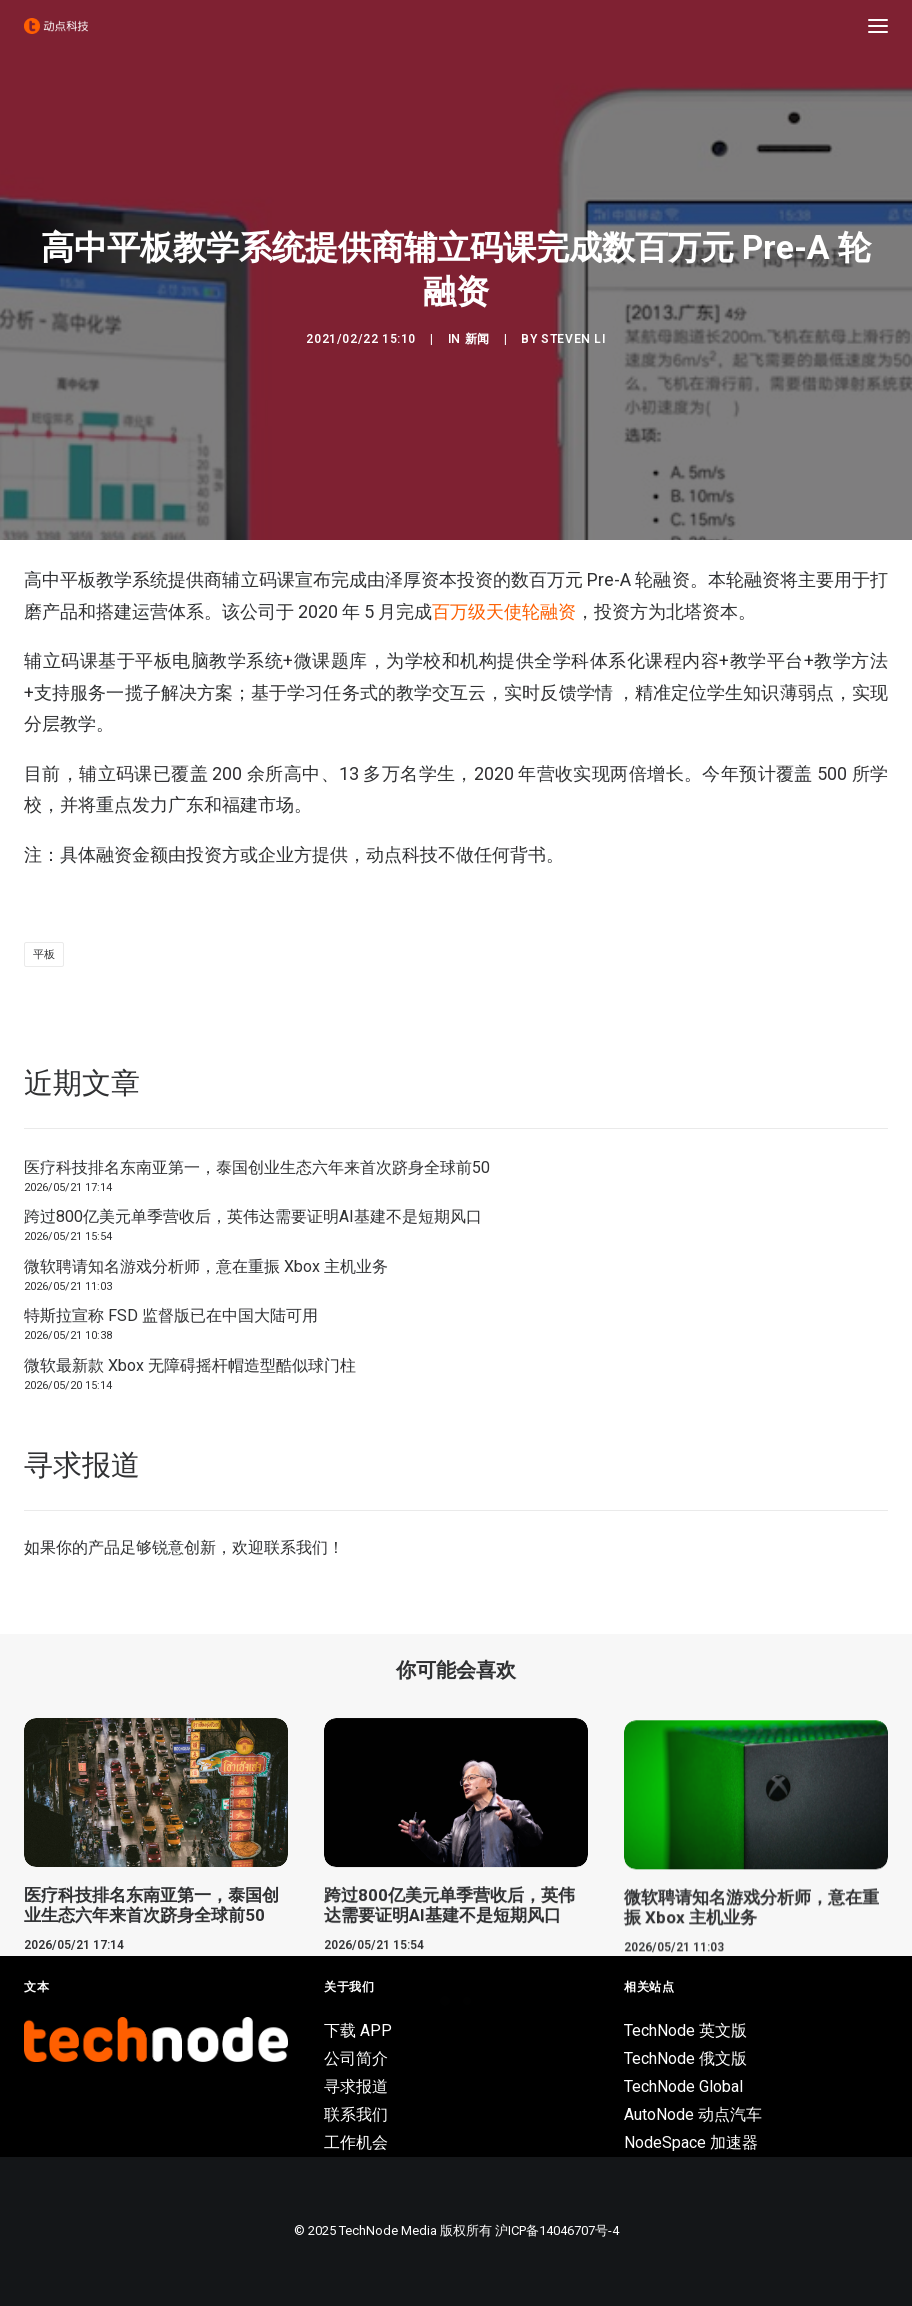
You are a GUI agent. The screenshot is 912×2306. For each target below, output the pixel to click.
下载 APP (358, 2030)
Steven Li (573, 339)
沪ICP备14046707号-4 (557, 2230)
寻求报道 (356, 2086)
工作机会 (356, 2142)
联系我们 (296, 1547)
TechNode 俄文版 (685, 2058)
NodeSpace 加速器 (691, 2142)
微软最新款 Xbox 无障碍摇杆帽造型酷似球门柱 (190, 1365)
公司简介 (356, 2058)
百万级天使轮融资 (504, 611)
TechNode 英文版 (685, 2030)
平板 (44, 954)
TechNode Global (683, 2086)
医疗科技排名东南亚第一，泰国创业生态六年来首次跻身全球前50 (257, 1167)
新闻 (477, 339)
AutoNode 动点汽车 (693, 2114)
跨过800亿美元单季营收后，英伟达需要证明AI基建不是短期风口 (253, 1216)
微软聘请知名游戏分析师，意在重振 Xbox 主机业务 (206, 1266)
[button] (878, 26)
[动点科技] (56, 26)
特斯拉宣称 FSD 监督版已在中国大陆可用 (171, 1315)
